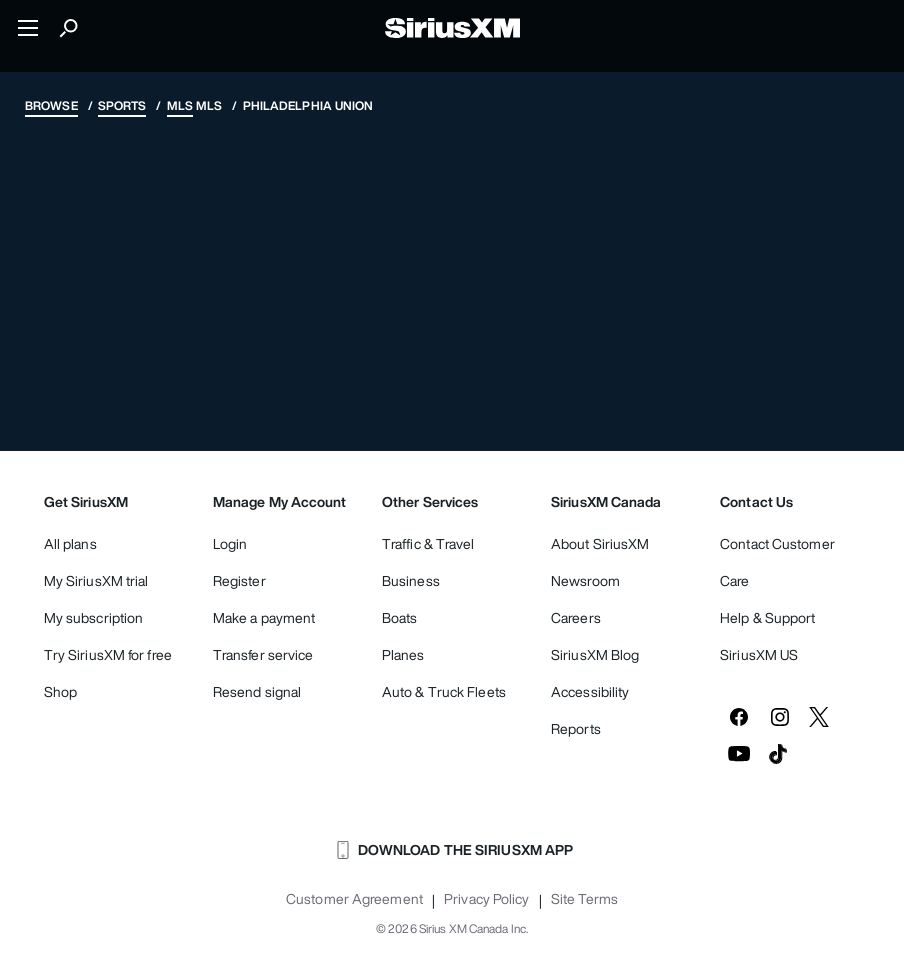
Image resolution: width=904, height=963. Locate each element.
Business (411, 580)
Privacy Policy (486, 899)
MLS (180, 105)
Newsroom (585, 580)
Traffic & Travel (428, 543)
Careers (576, 617)
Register (239, 580)
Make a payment (264, 617)
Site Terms (584, 899)
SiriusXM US (759, 654)
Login (230, 543)
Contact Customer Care (777, 562)
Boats (400, 617)
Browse (51, 105)
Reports (576, 728)
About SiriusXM (600, 543)
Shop (60, 691)
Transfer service (263, 654)
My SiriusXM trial (96, 580)
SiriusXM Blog (595, 654)
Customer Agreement (354, 899)
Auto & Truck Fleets (444, 691)
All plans (70, 543)
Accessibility (590, 691)
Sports (122, 105)
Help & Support (767, 617)
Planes (403, 654)
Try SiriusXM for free (108, 654)
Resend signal (257, 691)
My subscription (94, 617)
